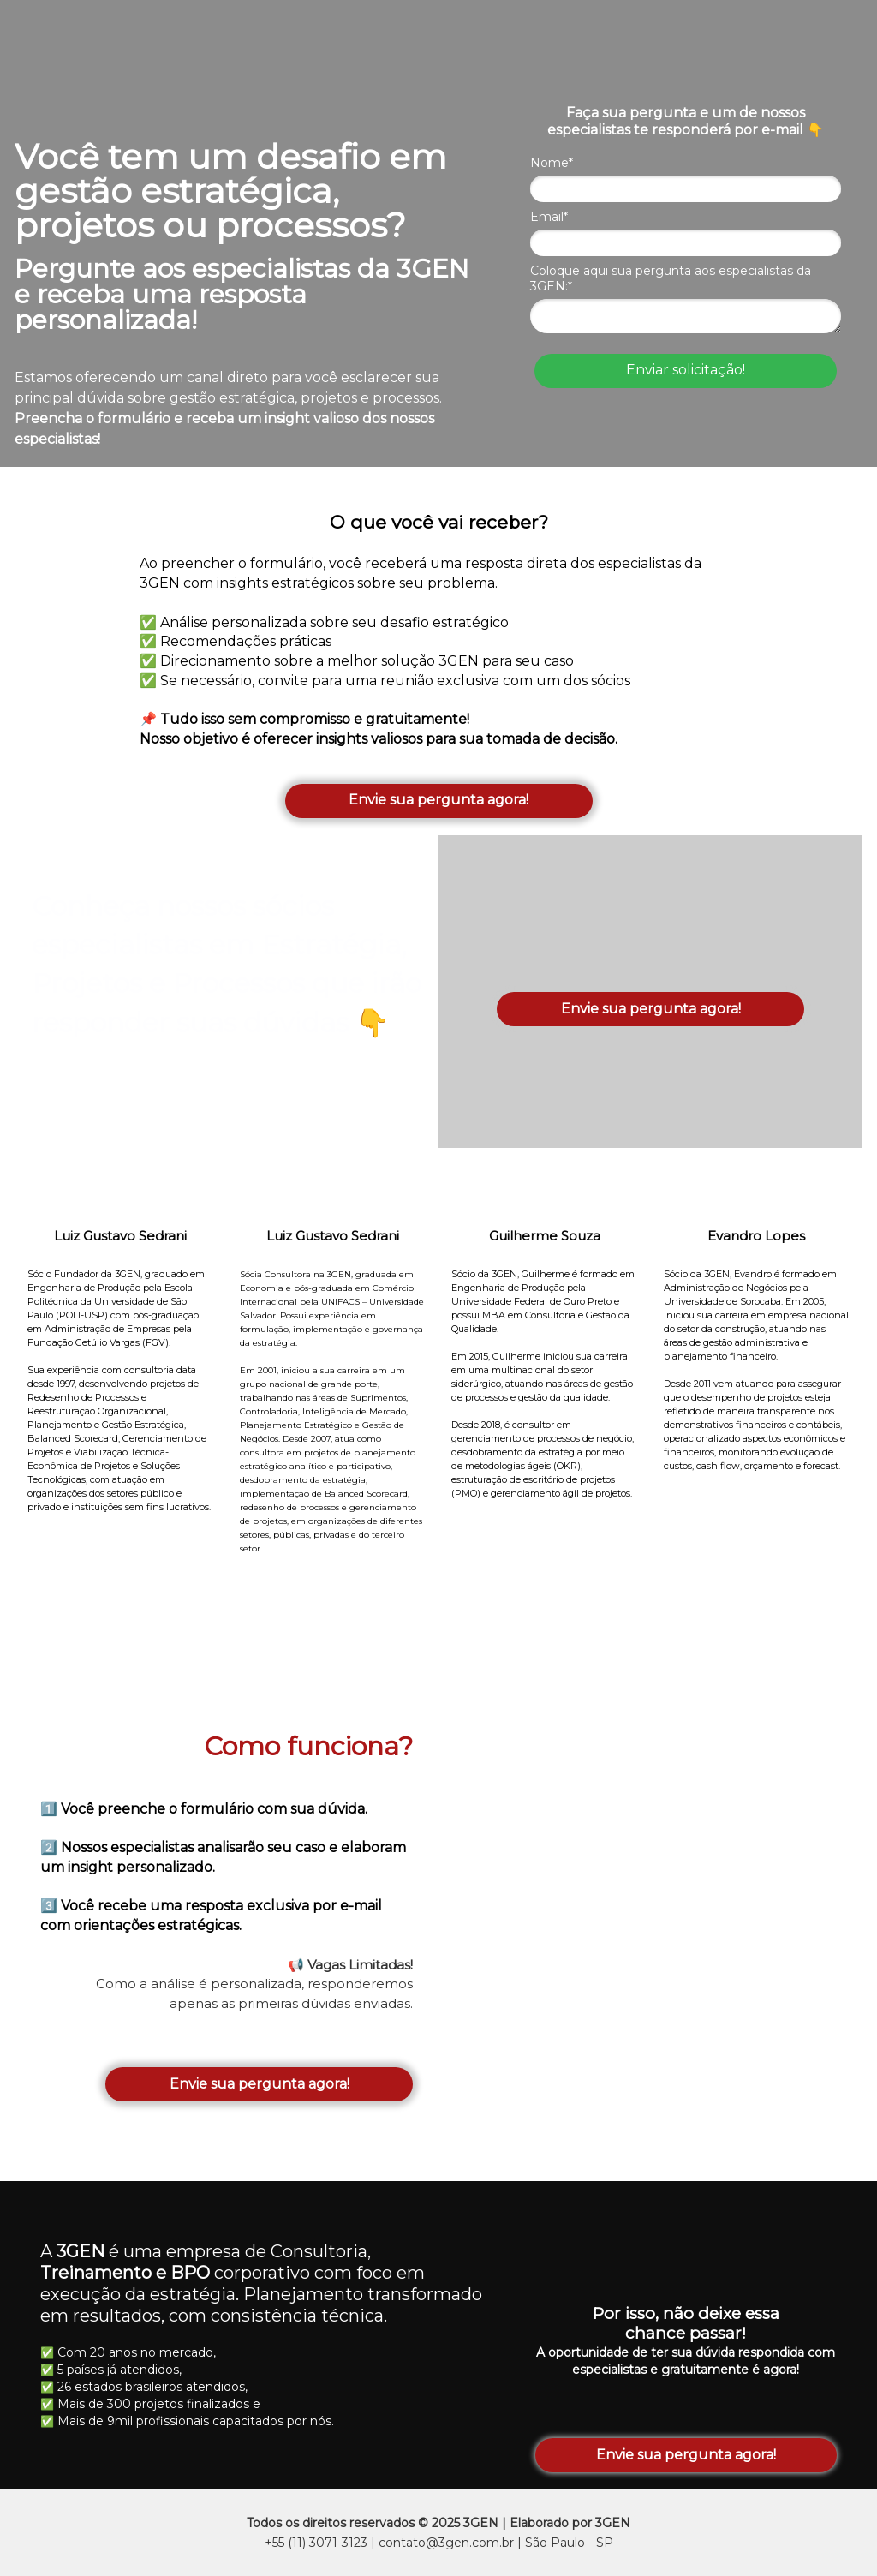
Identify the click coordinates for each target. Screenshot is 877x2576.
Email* (549, 217)
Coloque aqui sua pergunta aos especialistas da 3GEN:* (670, 279)
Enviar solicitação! (685, 370)
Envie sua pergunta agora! (438, 800)
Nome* (551, 163)
